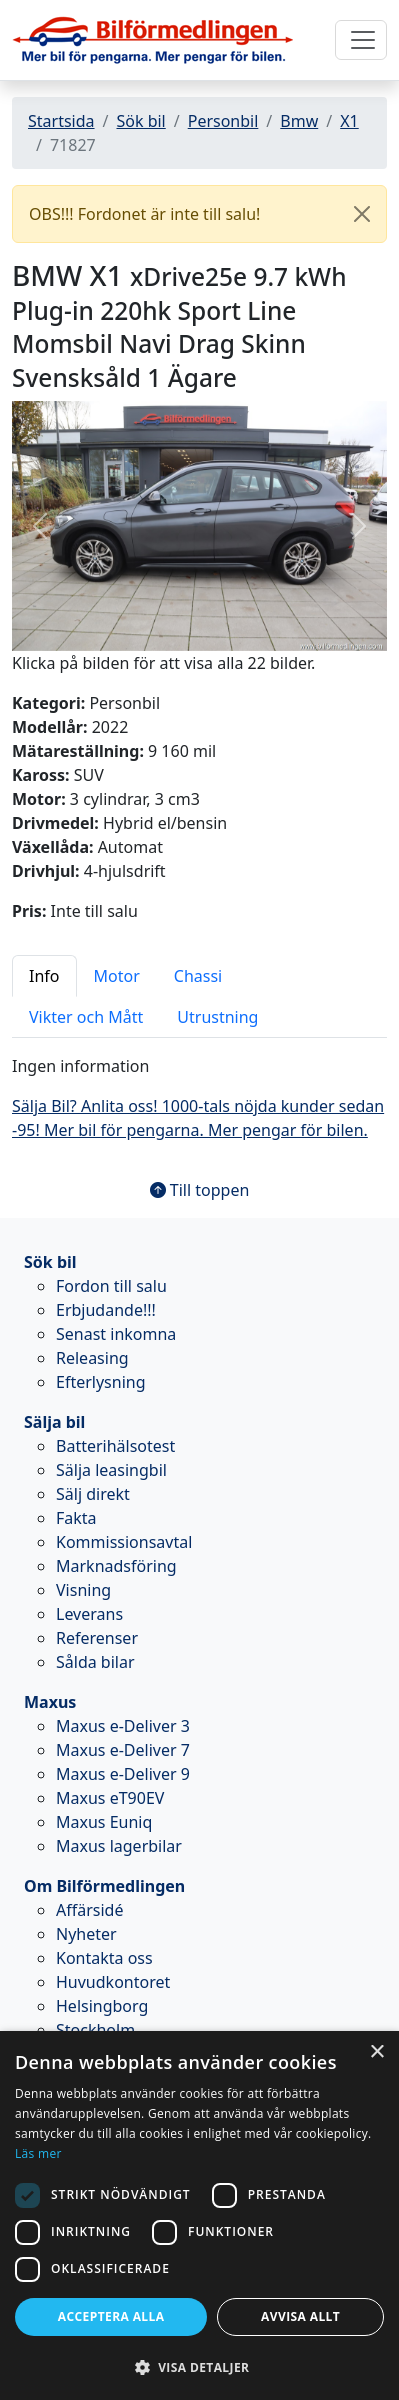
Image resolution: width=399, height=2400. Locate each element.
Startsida (61, 121)
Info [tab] (44, 976)
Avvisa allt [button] (300, 2316)
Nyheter (86, 1934)
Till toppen (200, 1190)
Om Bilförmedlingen (104, 1886)
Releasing (92, 1358)
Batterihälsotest (115, 1446)
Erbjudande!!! (106, 1310)
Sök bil (140, 121)
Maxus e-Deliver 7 (123, 1750)
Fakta (76, 1518)
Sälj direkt (93, 1494)
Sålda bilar (95, 1662)
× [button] (376, 2052)
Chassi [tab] (198, 976)
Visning (83, 1590)
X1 (349, 121)
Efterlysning (101, 1382)
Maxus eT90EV (110, 1798)
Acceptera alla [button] (111, 2316)
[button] (40, 526)
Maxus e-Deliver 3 (123, 1726)
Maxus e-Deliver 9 (123, 1774)
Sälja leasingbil (111, 1470)
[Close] (362, 214)
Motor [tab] (117, 976)
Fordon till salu (111, 1286)
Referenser (97, 1638)
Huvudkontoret (113, 1982)
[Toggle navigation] (361, 40)
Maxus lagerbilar (119, 1846)
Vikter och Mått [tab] (86, 1017)
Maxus (50, 1702)
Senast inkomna (116, 1334)
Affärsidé (89, 1910)
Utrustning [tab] (217, 1017)
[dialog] (199, 2215)
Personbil (223, 121)
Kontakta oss (104, 1958)
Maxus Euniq (104, 1822)
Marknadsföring (116, 1566)
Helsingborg (102, 2006)
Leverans (89, 1614)
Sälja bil (54, 1422)
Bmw (299, 121)
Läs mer (38, 2153)
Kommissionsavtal (124, 1542)
